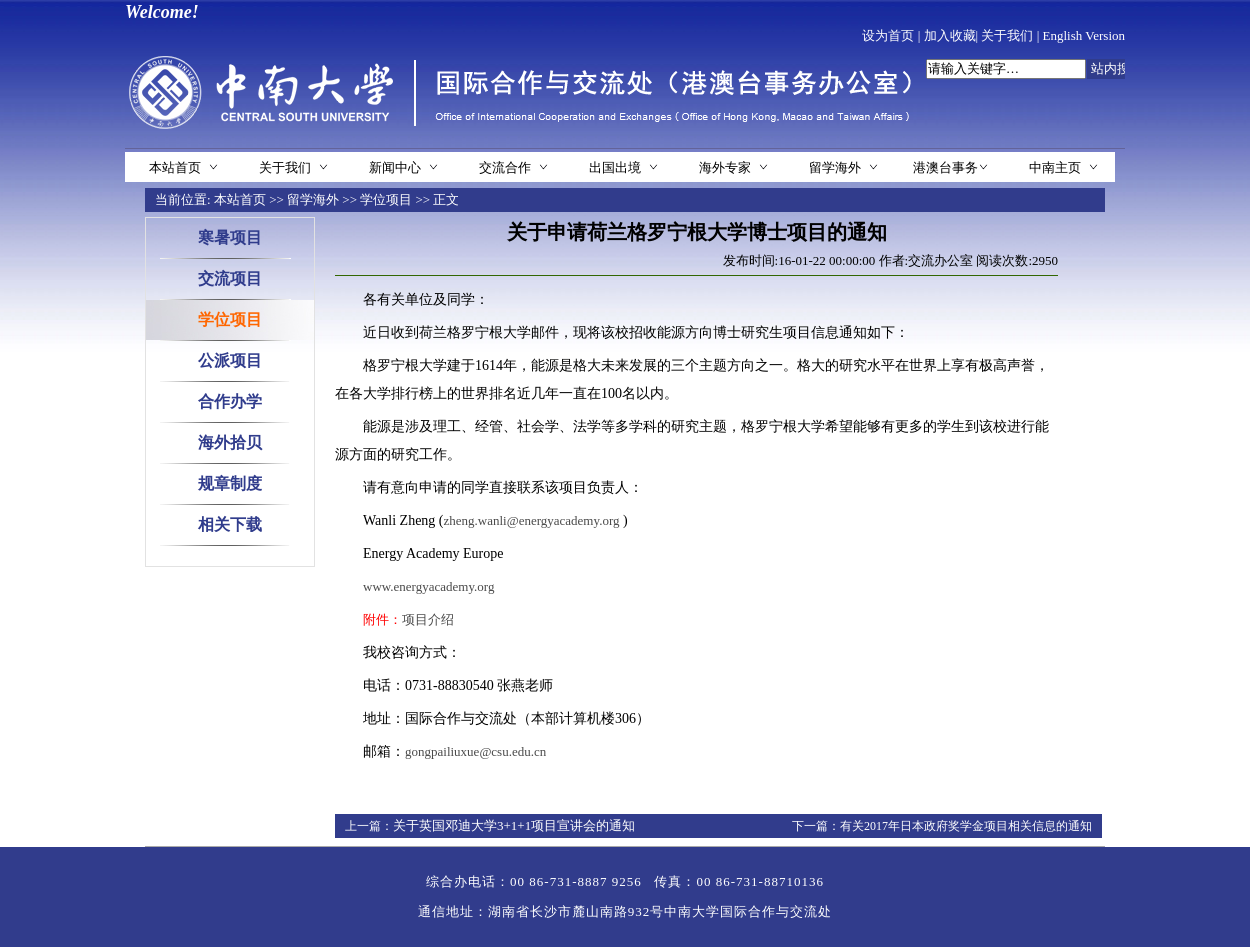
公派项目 (230, 360)
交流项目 (230, 278)
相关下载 (230, 524)
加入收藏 (950, 35)
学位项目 (386, 199)
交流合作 (505, 167)
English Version (1084, 35)
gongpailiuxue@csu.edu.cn (475, 751)
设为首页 (888, 35)
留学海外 (835, 167)
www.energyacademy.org (428, 586)
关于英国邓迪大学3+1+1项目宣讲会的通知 (514, 825)
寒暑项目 (230, 237)
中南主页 (1055, 167)
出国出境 (615, 167)
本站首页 (175, 167)
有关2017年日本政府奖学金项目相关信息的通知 (966, 826)
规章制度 (230, 483)
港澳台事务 (945, 167)
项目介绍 (428, 619)
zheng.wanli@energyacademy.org (532, 520)
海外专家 (725, 167)
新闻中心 (395, 167)
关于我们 (1007, 35)
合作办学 (230, 401)
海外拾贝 (230, 442)
